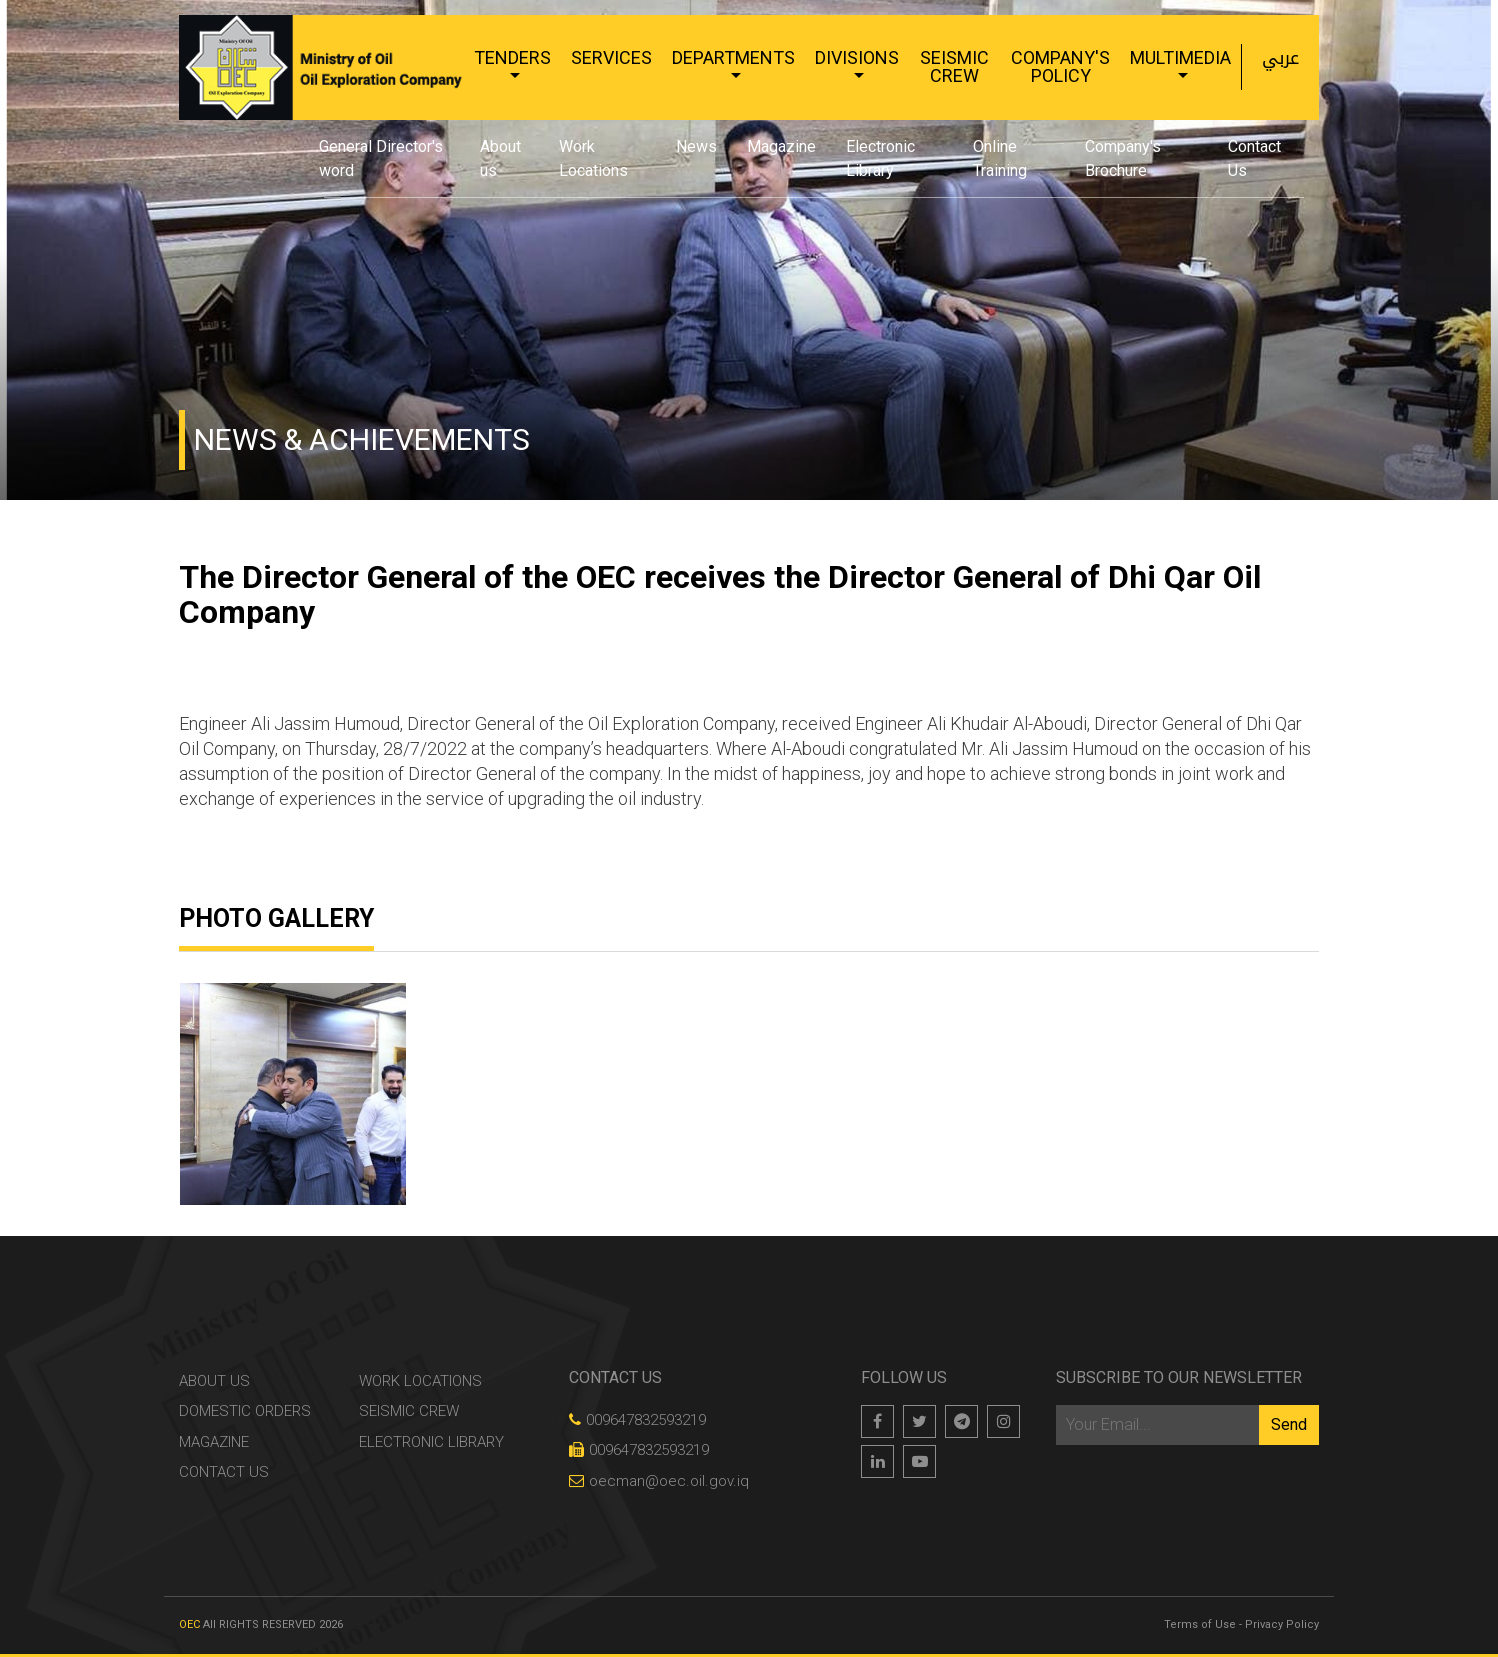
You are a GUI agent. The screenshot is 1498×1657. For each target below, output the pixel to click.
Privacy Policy (1282, 1624)
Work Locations (593, 158)
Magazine (781, 146)
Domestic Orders (245, 1411)
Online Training (1000, 158)
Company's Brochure (1123, 158)
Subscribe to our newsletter (1179, 1377)
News (696, 146)
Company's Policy (1060, 66)
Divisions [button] (857, 57)
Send (1289, 1424)
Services (611, 57)
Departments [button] (733, 57)
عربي (1280, 58)
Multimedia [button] (1180, 57)
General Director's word (381, 158)
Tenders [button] (512, 57)
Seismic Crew (954, 66)
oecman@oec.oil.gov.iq (659, 1481)
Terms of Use (1200, 1624)
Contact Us (1254, 158)
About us (500, 158)
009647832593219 (637, 1420)
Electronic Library (880, 158)
